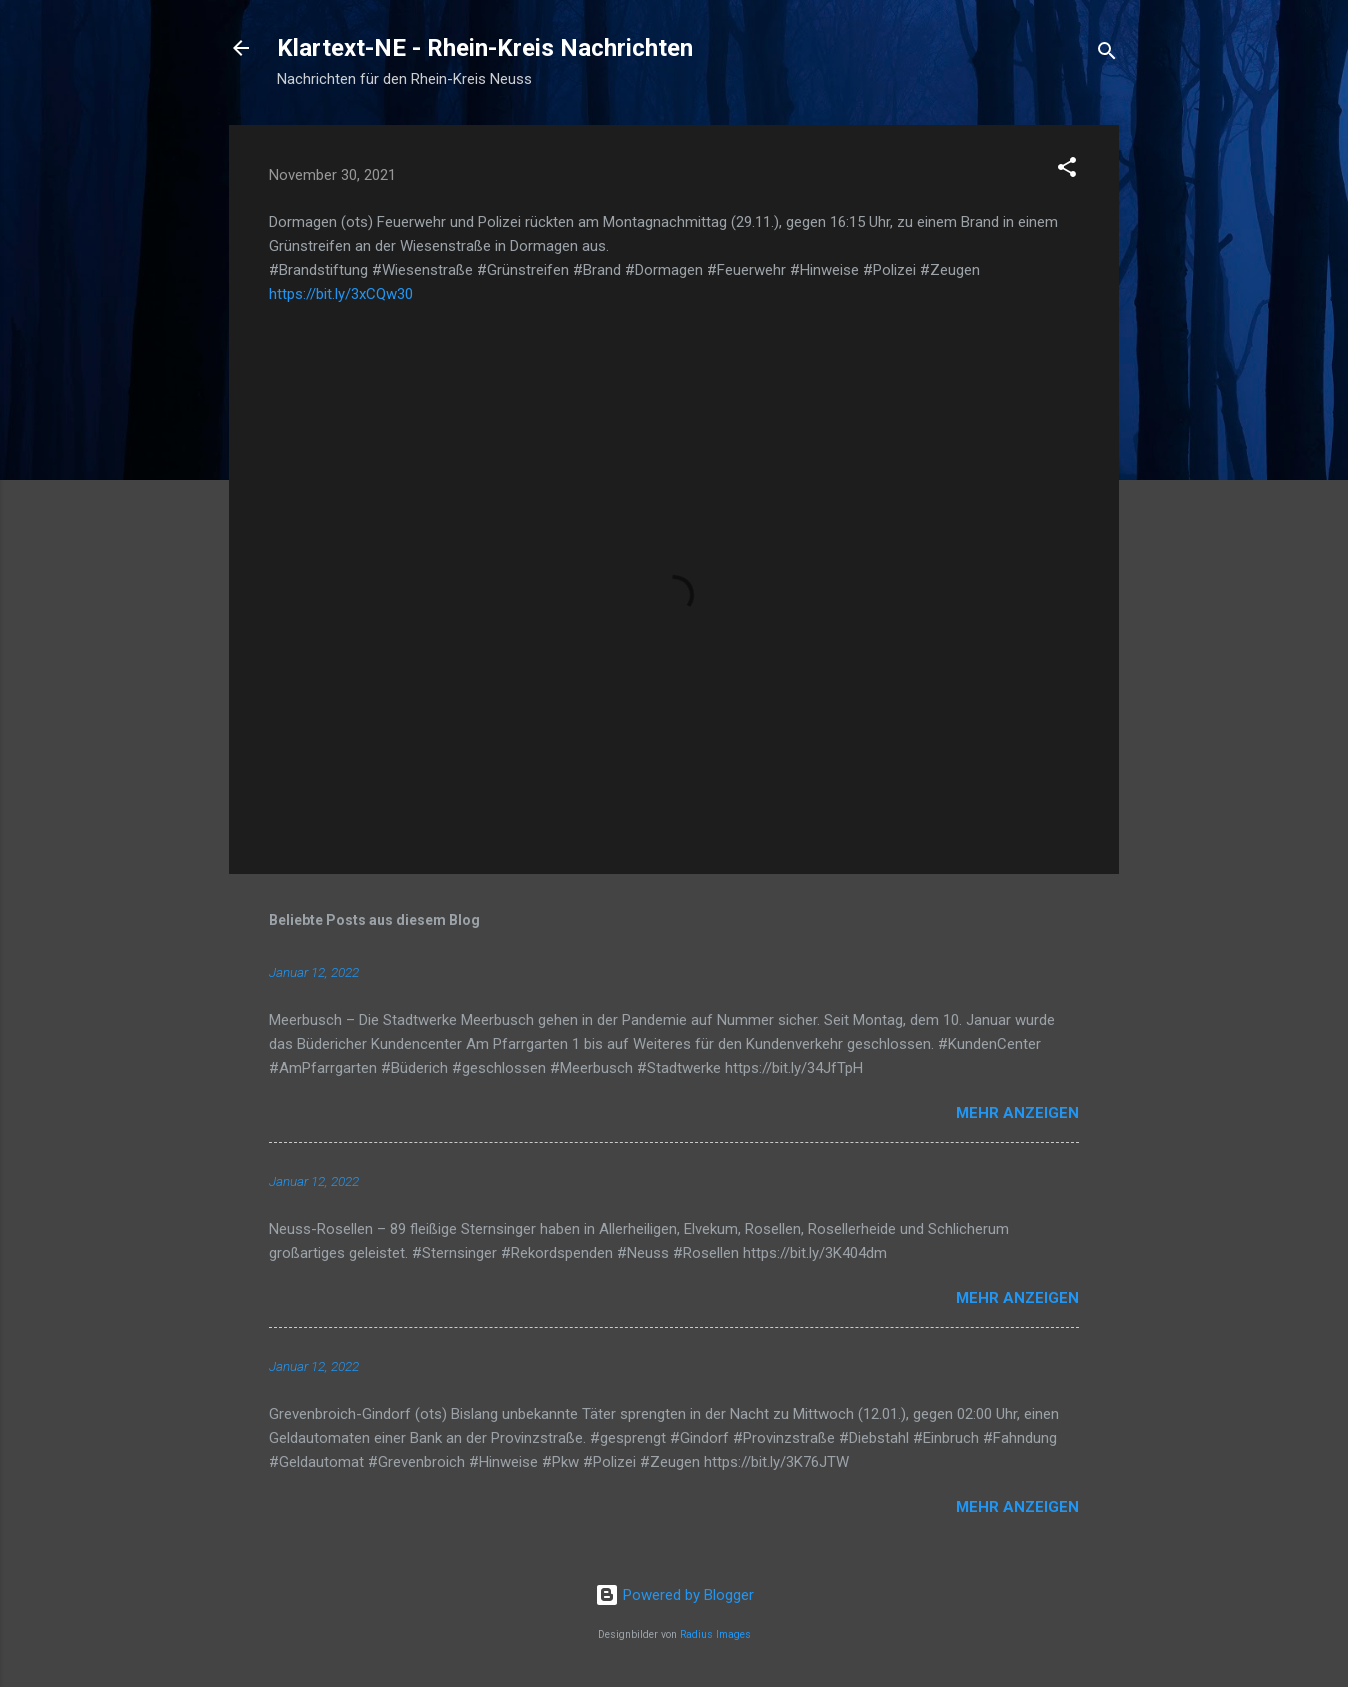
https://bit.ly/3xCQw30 (341, 294)
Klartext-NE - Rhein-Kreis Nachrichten (485, 48)
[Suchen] (1107, 54)
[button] (1067, 170)
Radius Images (715, 1634)
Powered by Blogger (674, 1595)
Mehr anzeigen (1017, 1113)
